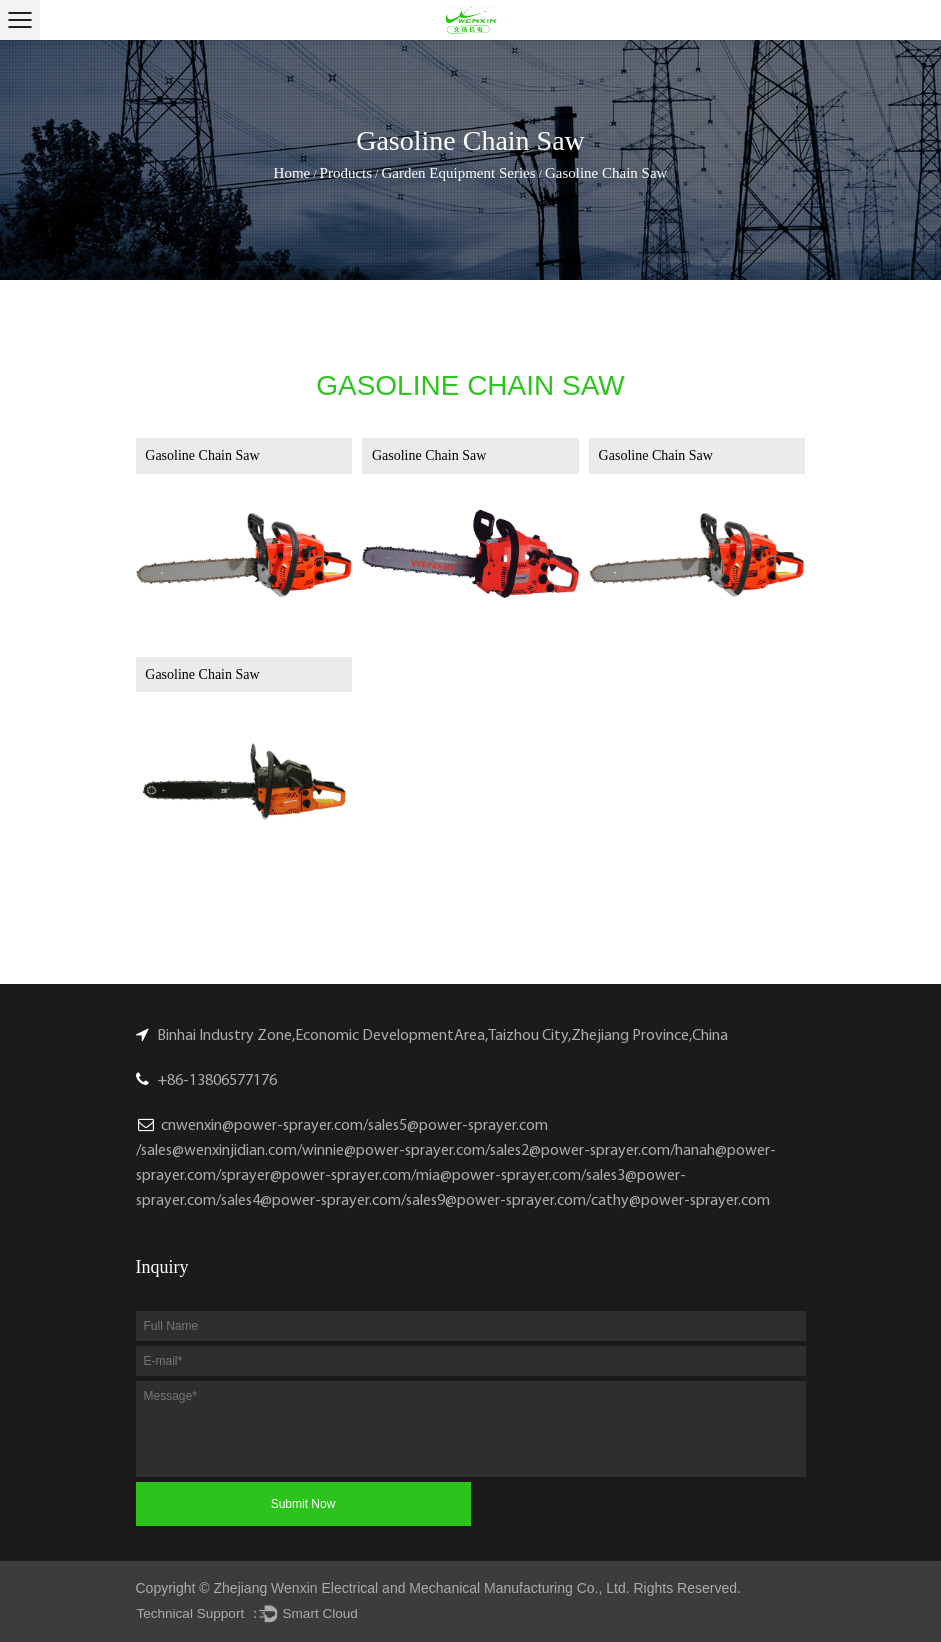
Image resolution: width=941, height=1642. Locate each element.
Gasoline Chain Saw (202, 455)
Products (346, 173)
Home (292, 173)
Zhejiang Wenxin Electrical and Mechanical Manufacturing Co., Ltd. (422, 1588)
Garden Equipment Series (458, 173)
